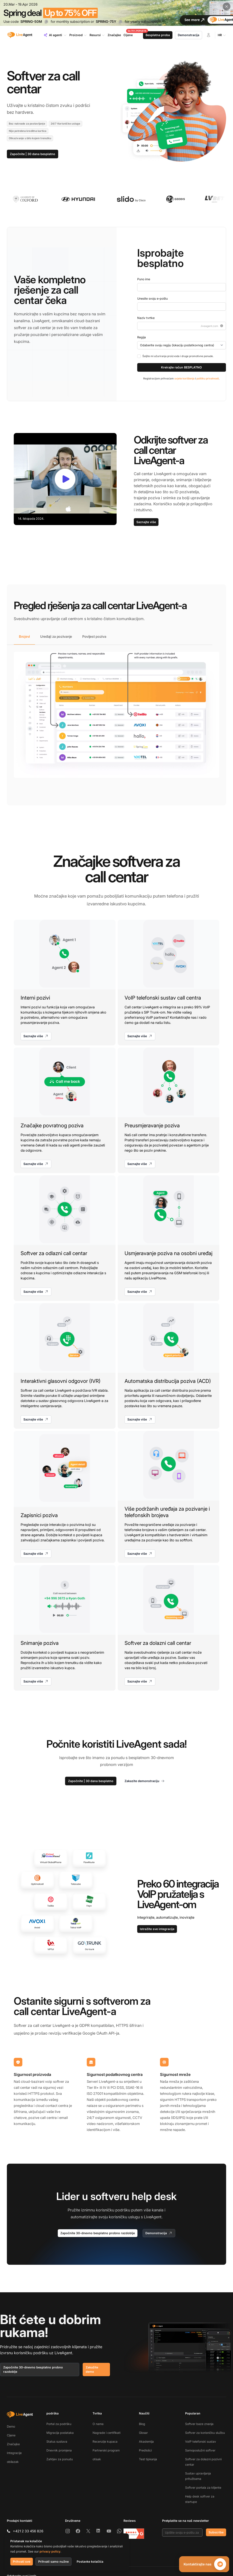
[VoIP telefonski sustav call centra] (168, 982)
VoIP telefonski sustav (200, 2441)
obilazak (13, 2462)
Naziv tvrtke (146, 318)
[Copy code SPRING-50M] (46, 21)
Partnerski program (106, 2450)
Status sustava (56, 2441)
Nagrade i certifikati (106, 2432)
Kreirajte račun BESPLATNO (181, 367)
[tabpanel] (116, 725)
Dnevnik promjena (59, 2450)
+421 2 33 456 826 (28, 2531)
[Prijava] (208, 35)
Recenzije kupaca (105, 2441)
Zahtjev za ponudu (59, 2459)
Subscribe (216, 2532)
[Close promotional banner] (226, 6)
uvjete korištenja (184, 378)
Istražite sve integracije (157, 1929)
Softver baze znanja (199, 2424)
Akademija (146, 2441)
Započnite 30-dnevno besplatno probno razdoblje (97, 2233)
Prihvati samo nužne (53, 2561)
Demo (11, 2426)
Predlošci (145, 2450)
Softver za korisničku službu (205, 2432)
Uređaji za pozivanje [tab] (56, 636)
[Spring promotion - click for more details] (116, 13)
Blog (142, 2424)
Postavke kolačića (90, 2561)
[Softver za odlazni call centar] (65, 1238)
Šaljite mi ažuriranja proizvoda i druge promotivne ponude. (178, 356)
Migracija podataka (60, 2432)
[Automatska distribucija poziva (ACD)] (168, 1366)
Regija (141, 337)
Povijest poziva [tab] (94, 636)
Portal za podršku (58, 2424)
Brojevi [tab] (24, 636)
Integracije (14, 2453)
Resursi (97, 35)
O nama (98, 2424)
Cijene (11, 2435)
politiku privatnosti (207, 378)
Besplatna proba (158, 35)
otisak (97, 2459)
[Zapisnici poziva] (65, 1497)
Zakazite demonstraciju (145, 1781)
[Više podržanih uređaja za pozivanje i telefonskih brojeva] (168, 1497)
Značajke (13, 2444)
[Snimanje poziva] (65, 1628)
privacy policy (50, 2551)
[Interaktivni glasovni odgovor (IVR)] (65, 1366)
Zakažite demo (92, 2369)
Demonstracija (188, 35)
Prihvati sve (21, 2561)
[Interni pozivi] (65, 982)
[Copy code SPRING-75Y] (120, 21)
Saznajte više (146, 522)
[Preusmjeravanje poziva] (168, 1110)
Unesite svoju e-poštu (152, 298)
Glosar (143, 2432)
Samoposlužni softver (200, 2450)
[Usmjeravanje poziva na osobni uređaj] (168, 1238)
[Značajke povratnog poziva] (65, 1110)
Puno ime (143, 279)
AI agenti (55, 35)
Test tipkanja (148, 2459)
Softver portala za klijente (203, 2487)
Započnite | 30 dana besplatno (32, 154)
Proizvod (78, 35)
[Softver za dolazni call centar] (168, 1628)
